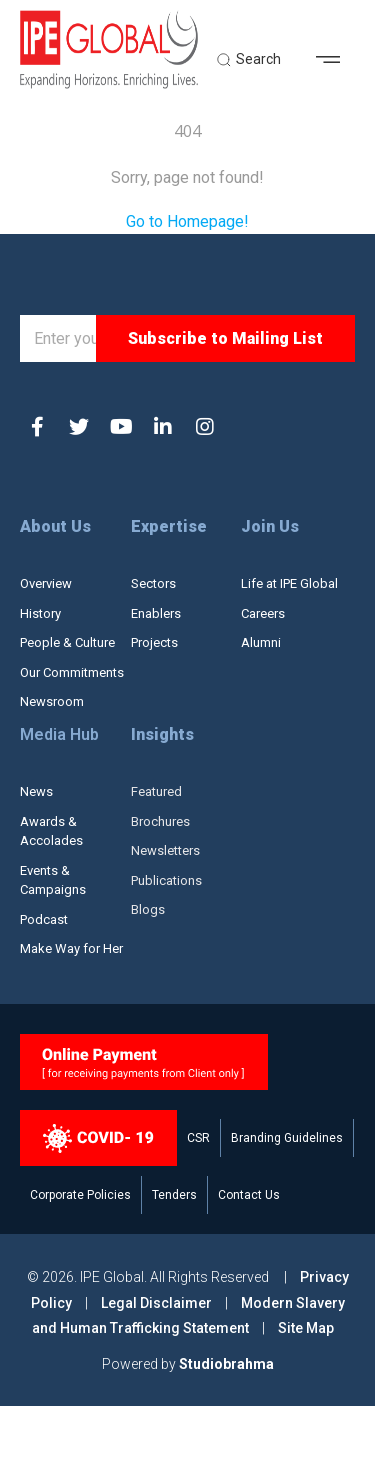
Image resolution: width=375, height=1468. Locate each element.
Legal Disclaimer (156, 1364)
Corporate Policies (80, 1257)
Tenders (174, 1257)
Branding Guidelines (287, 1200)
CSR (198, 1200)
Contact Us (249, 1257)
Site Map (306, 1390)
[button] (335, 65)
